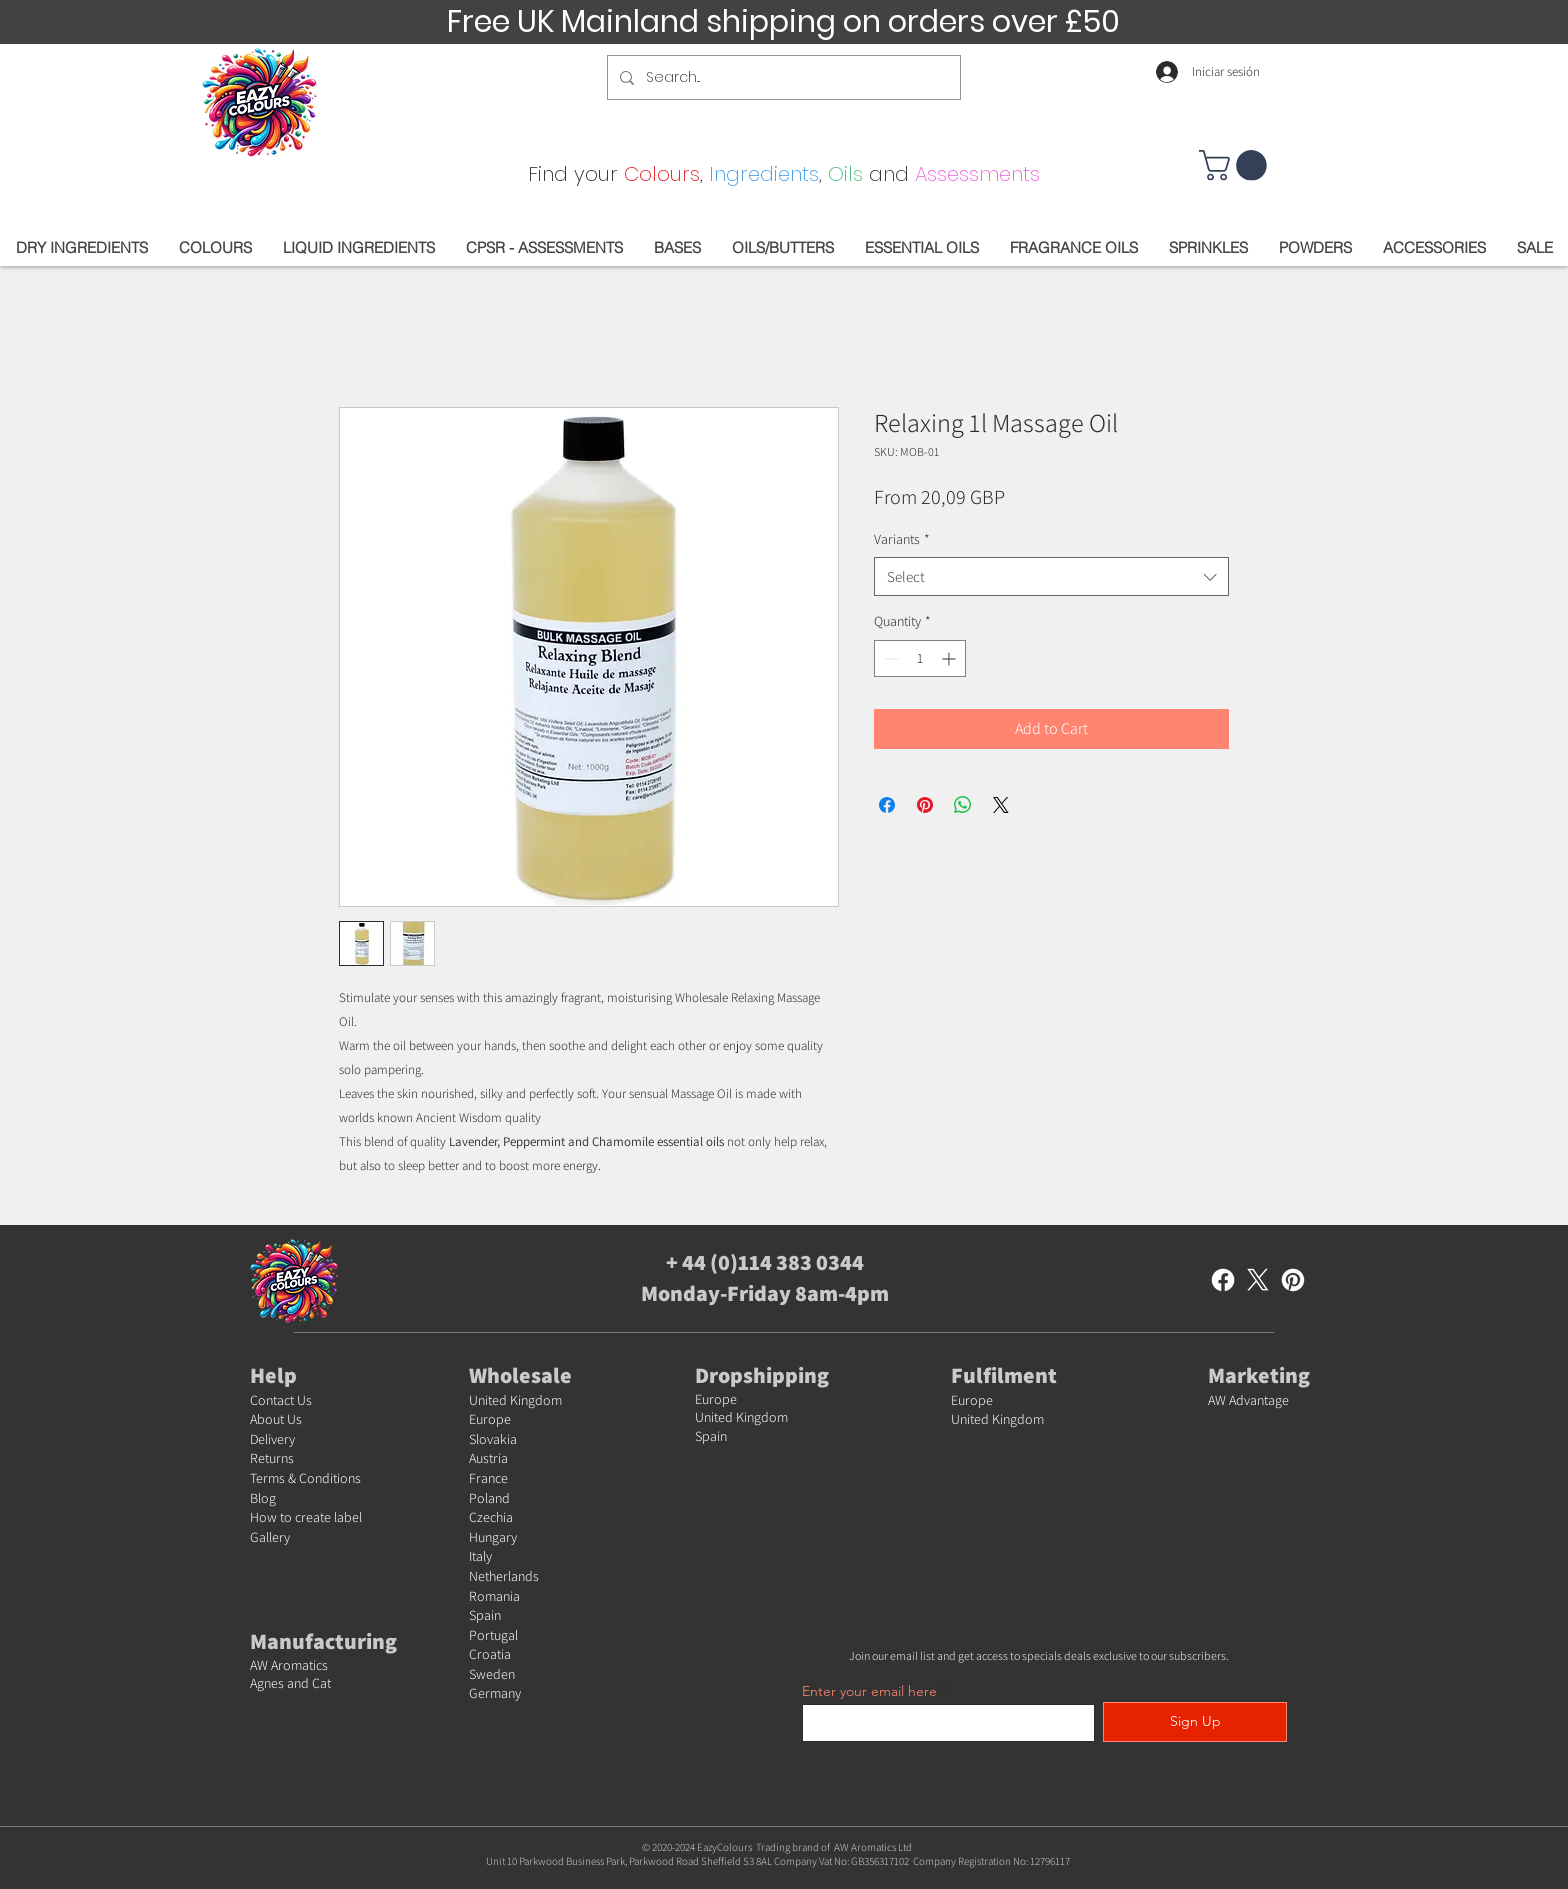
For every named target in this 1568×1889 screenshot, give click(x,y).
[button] (1236, 165)
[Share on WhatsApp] (963, 805)
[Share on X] (1001, 805)
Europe (490, 1419)
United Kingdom (515, 1400)
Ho (258, 1517)
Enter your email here (869, 1691)
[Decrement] (889, 658)
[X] (1258, 1280)
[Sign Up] (1195, 1722)
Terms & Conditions (305, 1478)
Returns (272, 1458)
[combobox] (1051, 576)
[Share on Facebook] (887, 805)
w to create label (314, 1517)
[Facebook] (1223, 1280)
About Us (276, 1419)
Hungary (493, 1537)
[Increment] (950, 658)
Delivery (272, 1439)
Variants (902, 539)
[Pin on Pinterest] (925, 805)
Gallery (270, 1537)
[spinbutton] (920, 658)
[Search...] (782, 77)
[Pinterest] (1293, 1280)
